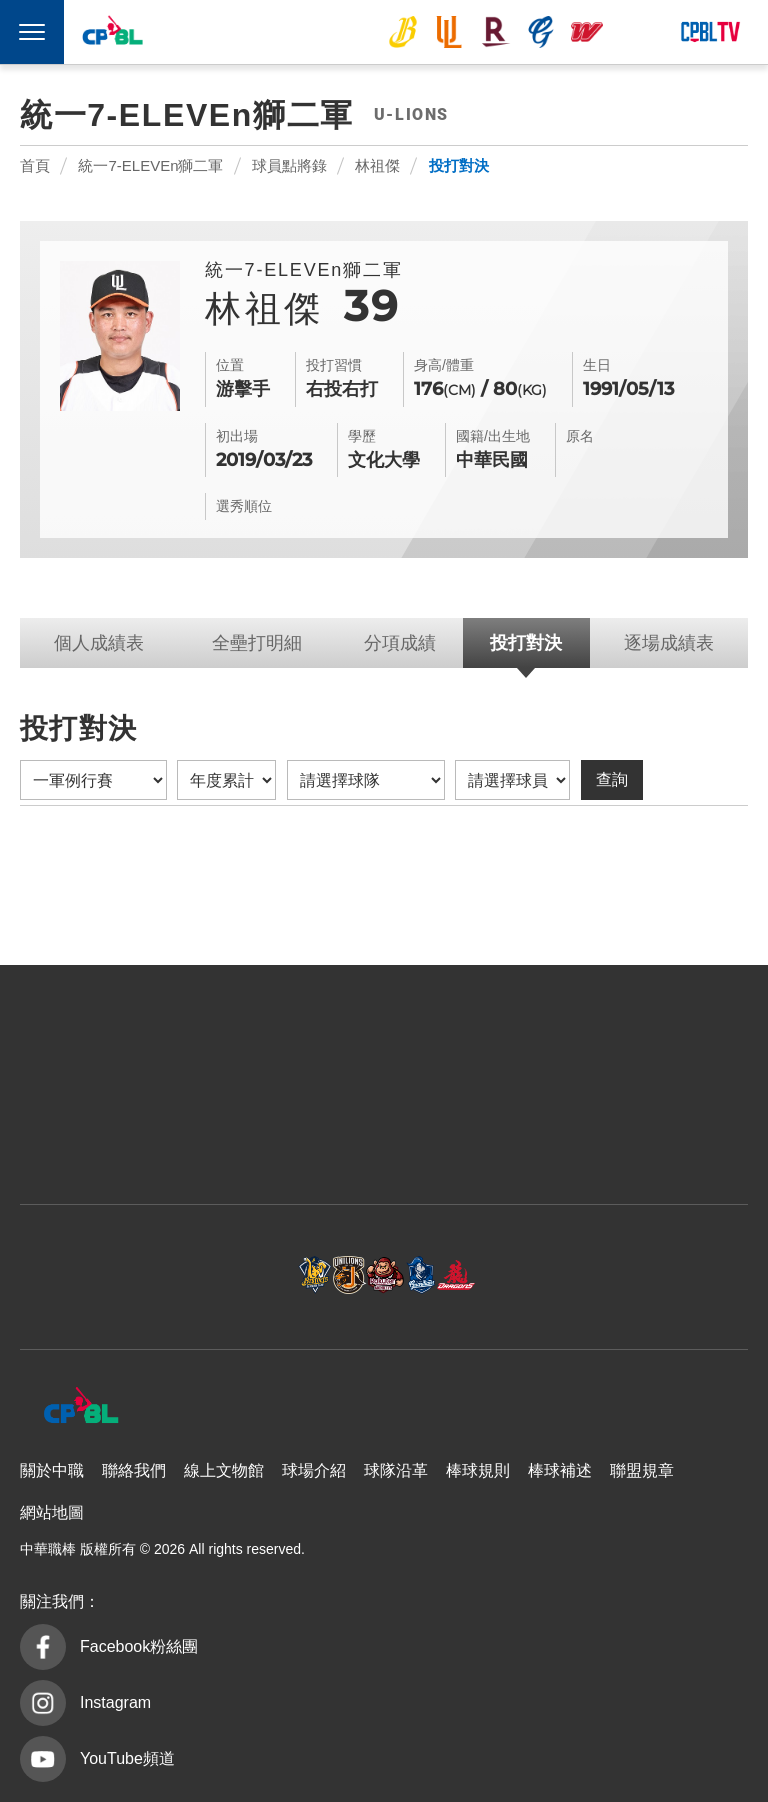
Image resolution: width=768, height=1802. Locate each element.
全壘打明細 (257, 643)
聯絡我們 (134, 1470)
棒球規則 (478, 1470)
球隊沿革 (396, 1470)
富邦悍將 (541, 32)
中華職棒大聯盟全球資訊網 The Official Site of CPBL (112, 34)
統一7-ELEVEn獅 (449, 32)
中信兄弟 (403, 32)
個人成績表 (99, 643)
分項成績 (400, 643)
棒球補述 (560, 1470)
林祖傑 (377, 165)
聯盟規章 (642, 1470)
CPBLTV (710, 32)
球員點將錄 (289, 165)
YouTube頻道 (127, 1758)
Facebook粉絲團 (139, 1646)
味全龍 (587, 32)
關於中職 (52, 1470)
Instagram (115, 1702)
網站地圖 (52, 1512)
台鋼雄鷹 (634, 32)
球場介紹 (314, 1470)
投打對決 (459, 165)
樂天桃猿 (495, 32)
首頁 (35, 165)
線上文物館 (224, 1470)
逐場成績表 (669, 643)
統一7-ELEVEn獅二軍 (150, 165)
